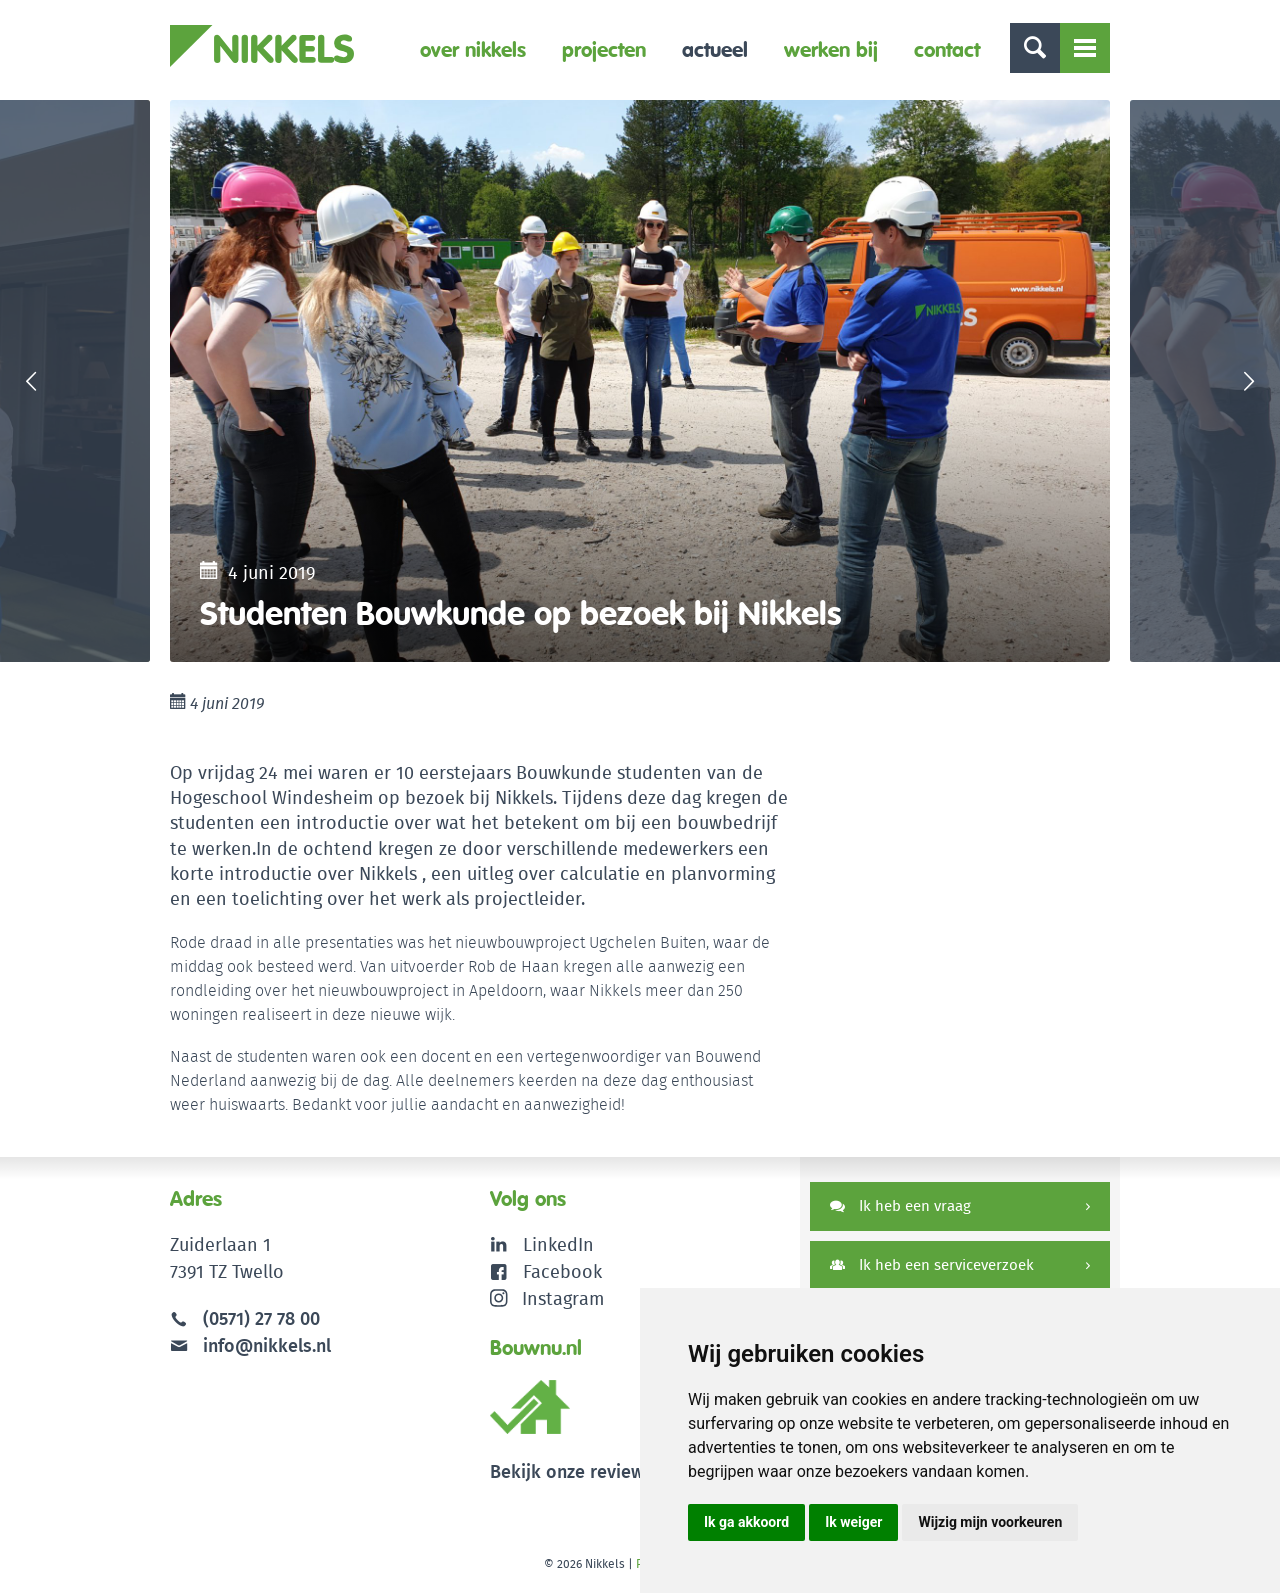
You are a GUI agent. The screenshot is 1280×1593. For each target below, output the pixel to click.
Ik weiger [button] (853, 1522)
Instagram (547, 1298)
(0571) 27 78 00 (261, 1318)
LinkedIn (558, 1244)
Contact (947, 49)
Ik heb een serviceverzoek (932, 1264)
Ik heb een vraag (900, 1205)
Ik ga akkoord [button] (746, 1522)
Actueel (715, 49)
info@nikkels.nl (250, 1345)
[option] (640, 381)
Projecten (604, 49)
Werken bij (831, 49)
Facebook (562, 1271)
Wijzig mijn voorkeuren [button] (990, 1522)
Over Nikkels (473, 49)
